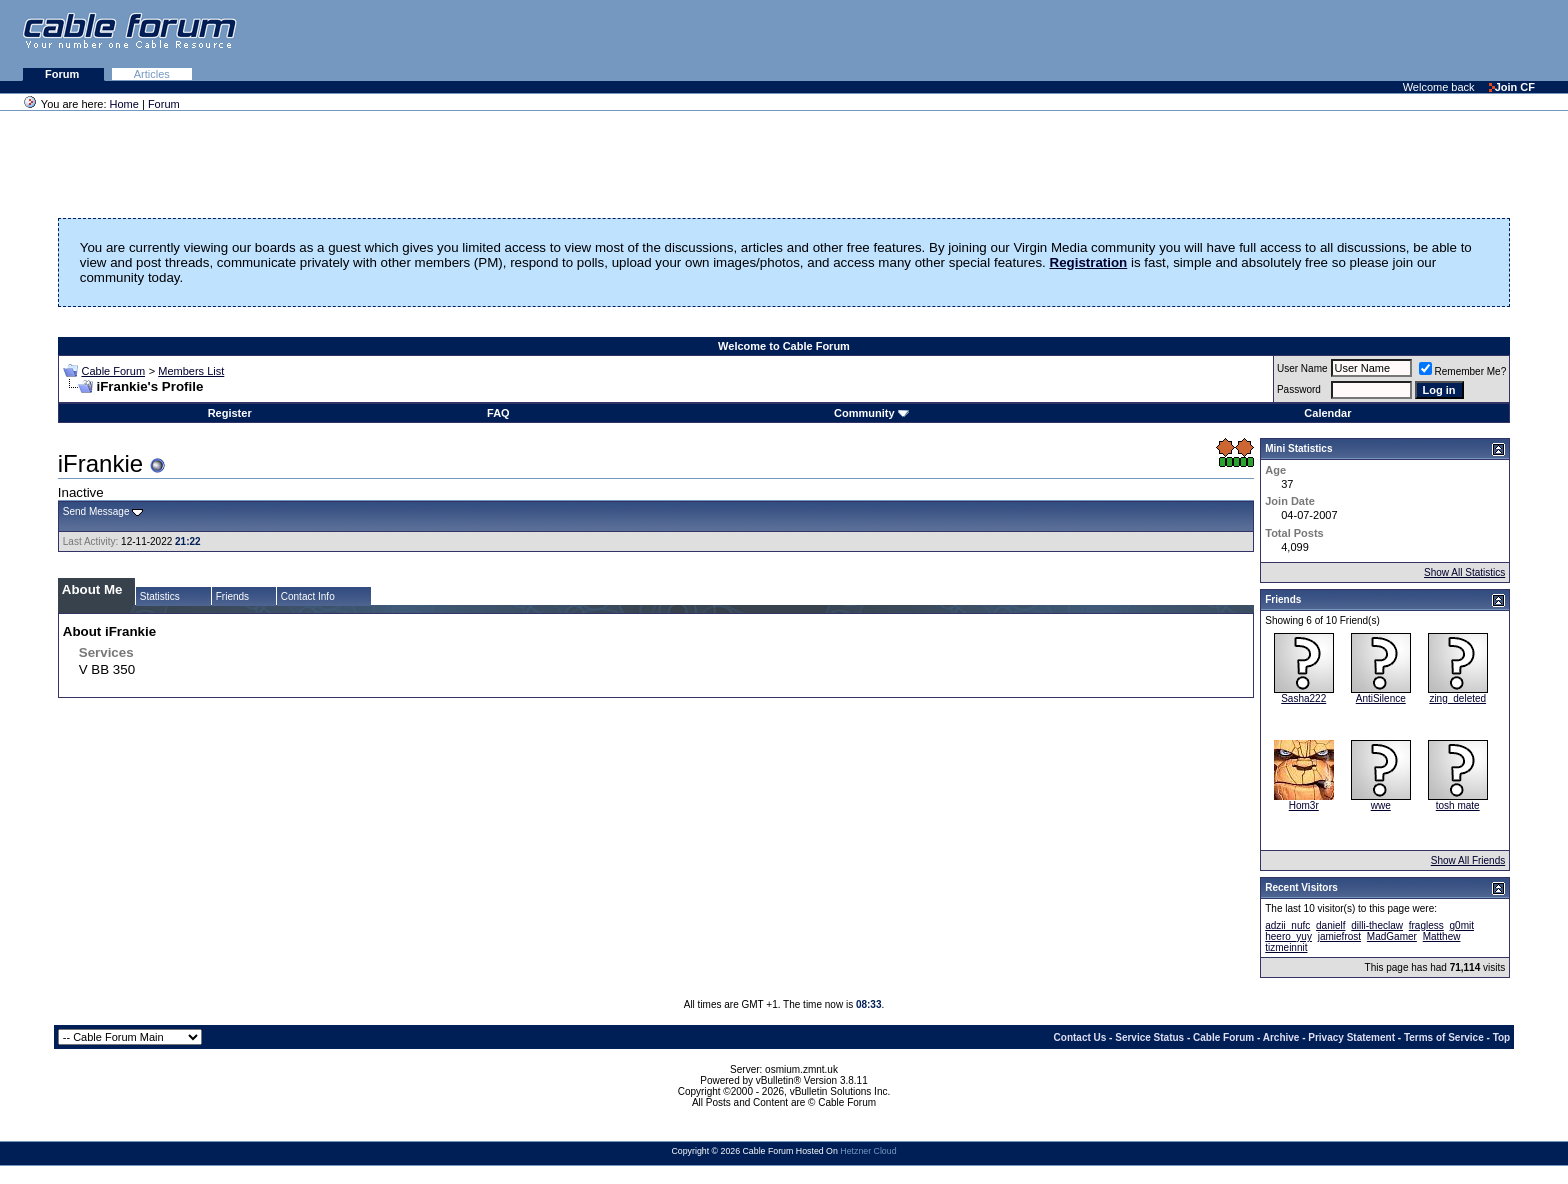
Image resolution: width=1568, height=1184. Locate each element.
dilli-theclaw (1377, 925)
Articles (152, 74)
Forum (63, 74)
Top (1502, 1037)
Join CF (1512, 87)
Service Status (1149, 1037)
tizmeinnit (1286, 947)
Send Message (96, 511)
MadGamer (1392, 936)
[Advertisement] (1324, 40)
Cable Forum (113, 371)
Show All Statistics (1464, 572)
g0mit (1462, 925)
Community (871, 413)
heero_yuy (1288, 936)
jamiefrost (1339, 936)
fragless (1426, 925)
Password (1299, 389)
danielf (1330, 925)
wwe (1381, 805)
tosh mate (1458, 805)
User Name (1302, 368)
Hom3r (1304, 805)
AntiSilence (1381, 698)
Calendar (1327, 413)
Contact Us (1080, 1037)
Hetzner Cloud (868, 1151)
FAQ (498, 413)
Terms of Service (1444, 1037)
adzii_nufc (1287, 925)
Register (230, 413)
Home (124, 104)
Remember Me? (1463, 371)
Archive (1281, 1037)
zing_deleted (1457, 698)
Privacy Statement (1351, 1037)
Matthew (1442, 936)
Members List (191, 371)
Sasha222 (1303, 698)
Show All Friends (1468, 860)
